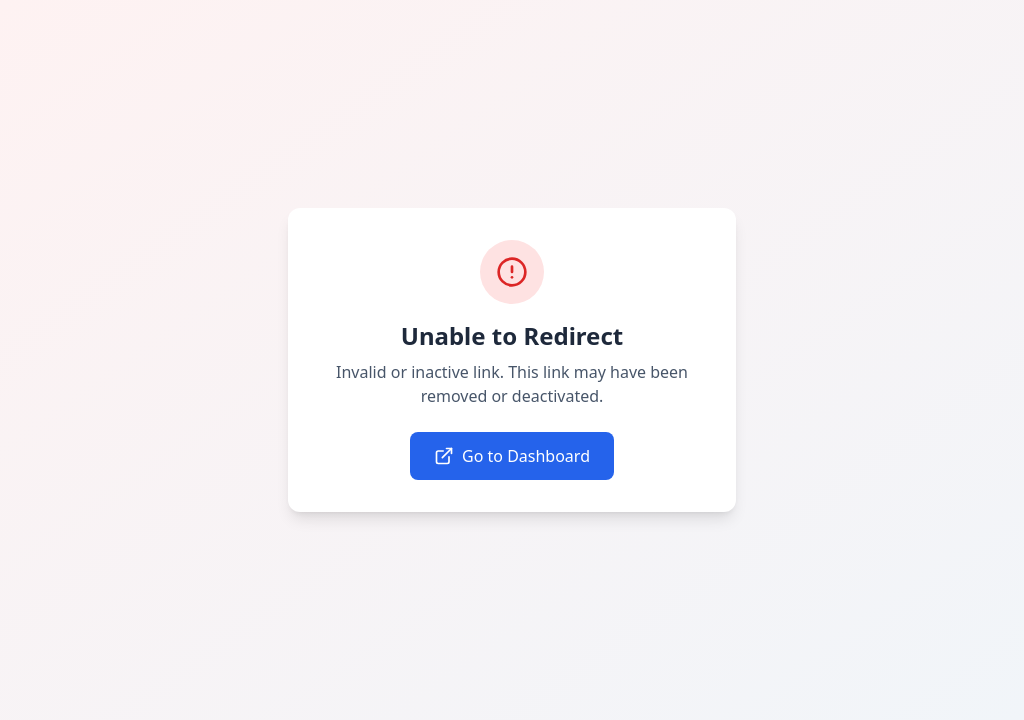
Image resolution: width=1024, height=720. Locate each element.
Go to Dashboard (512, 456)
